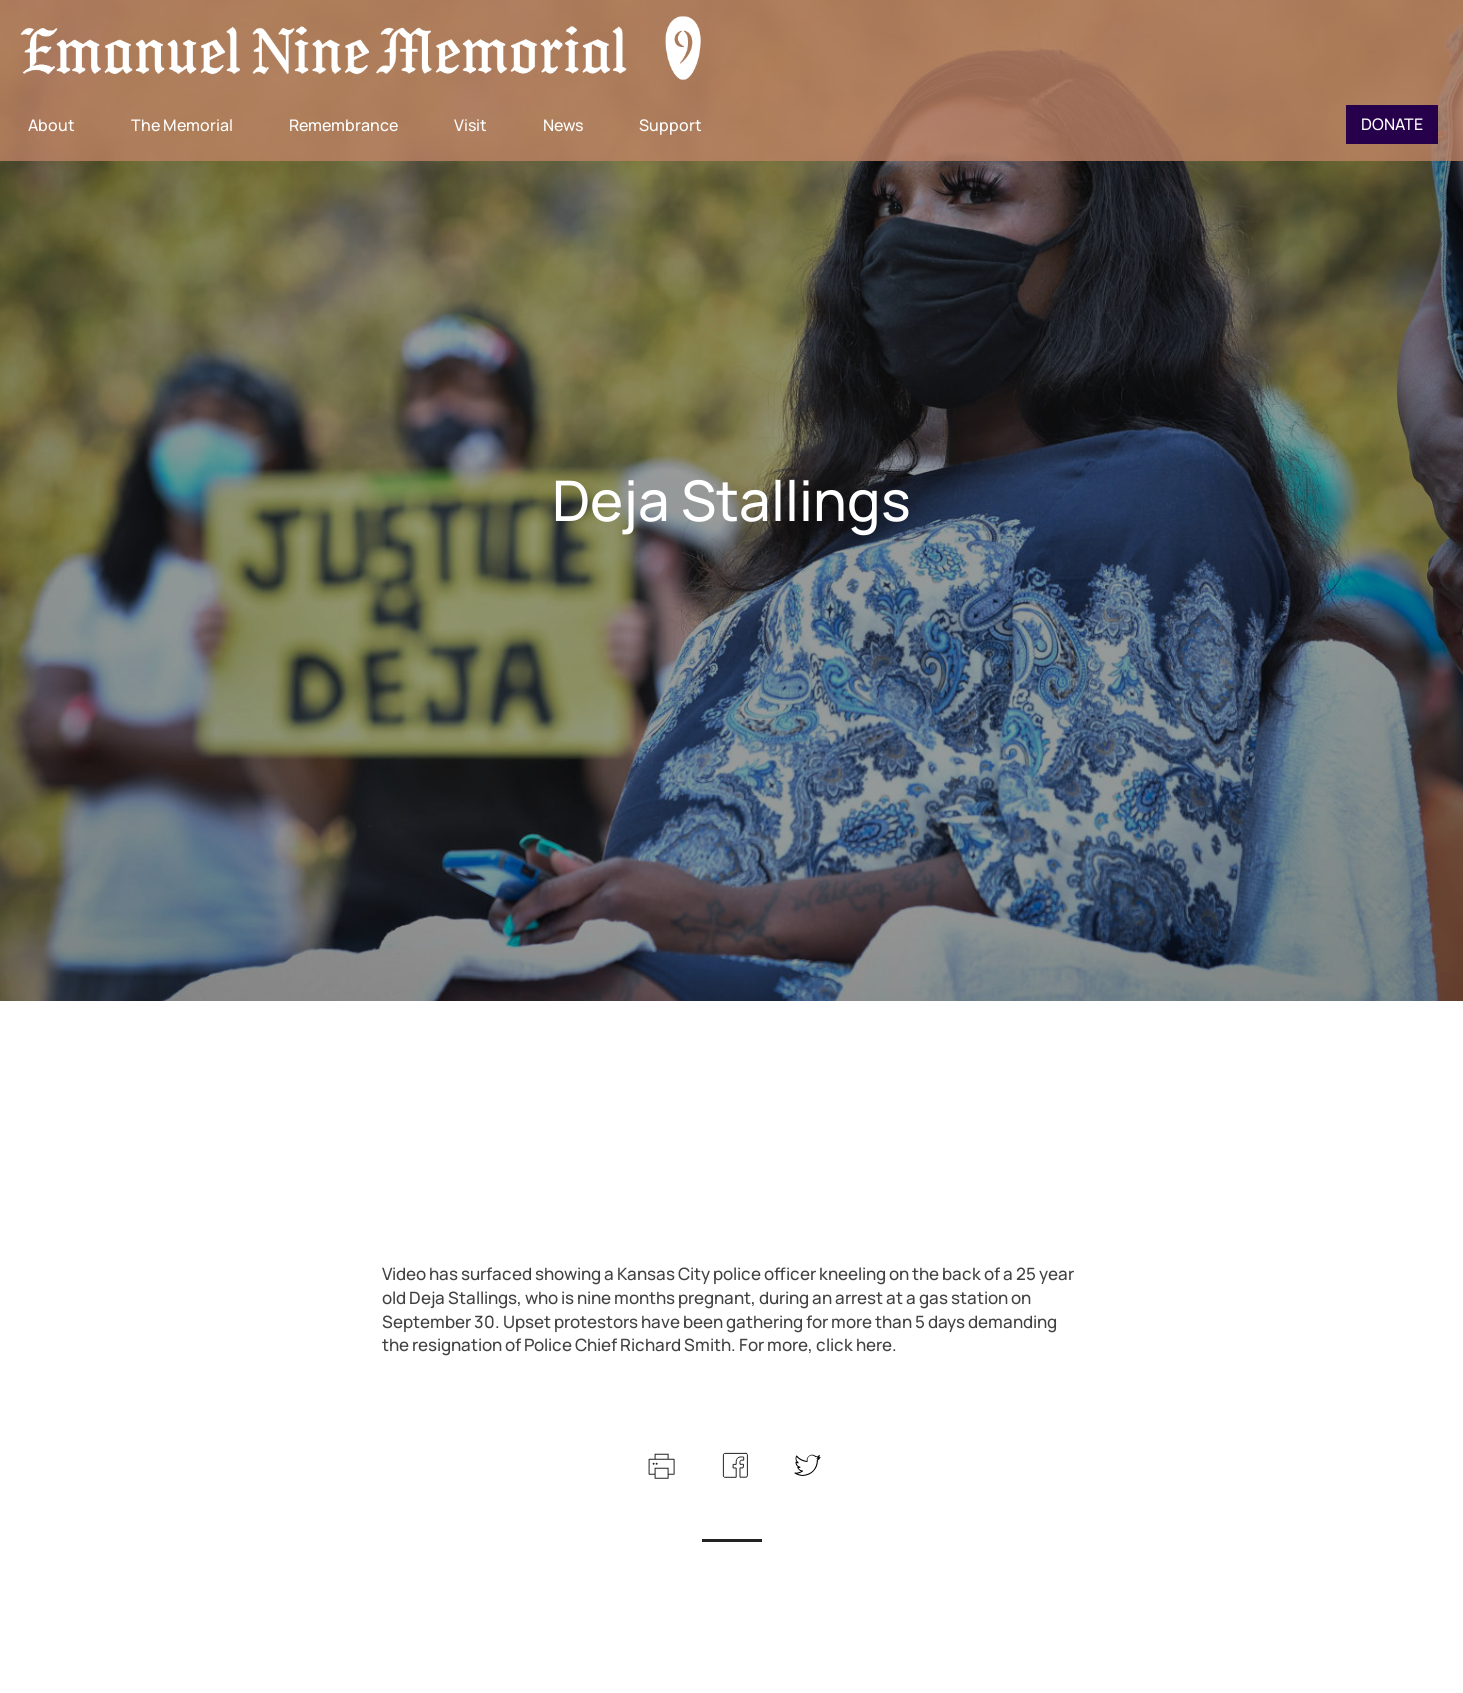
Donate (1392, 124)
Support (670, 125)
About (51, 125)
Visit (470, 125)
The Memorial (182, 125)
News (563, 125)
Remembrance (343, 125)
